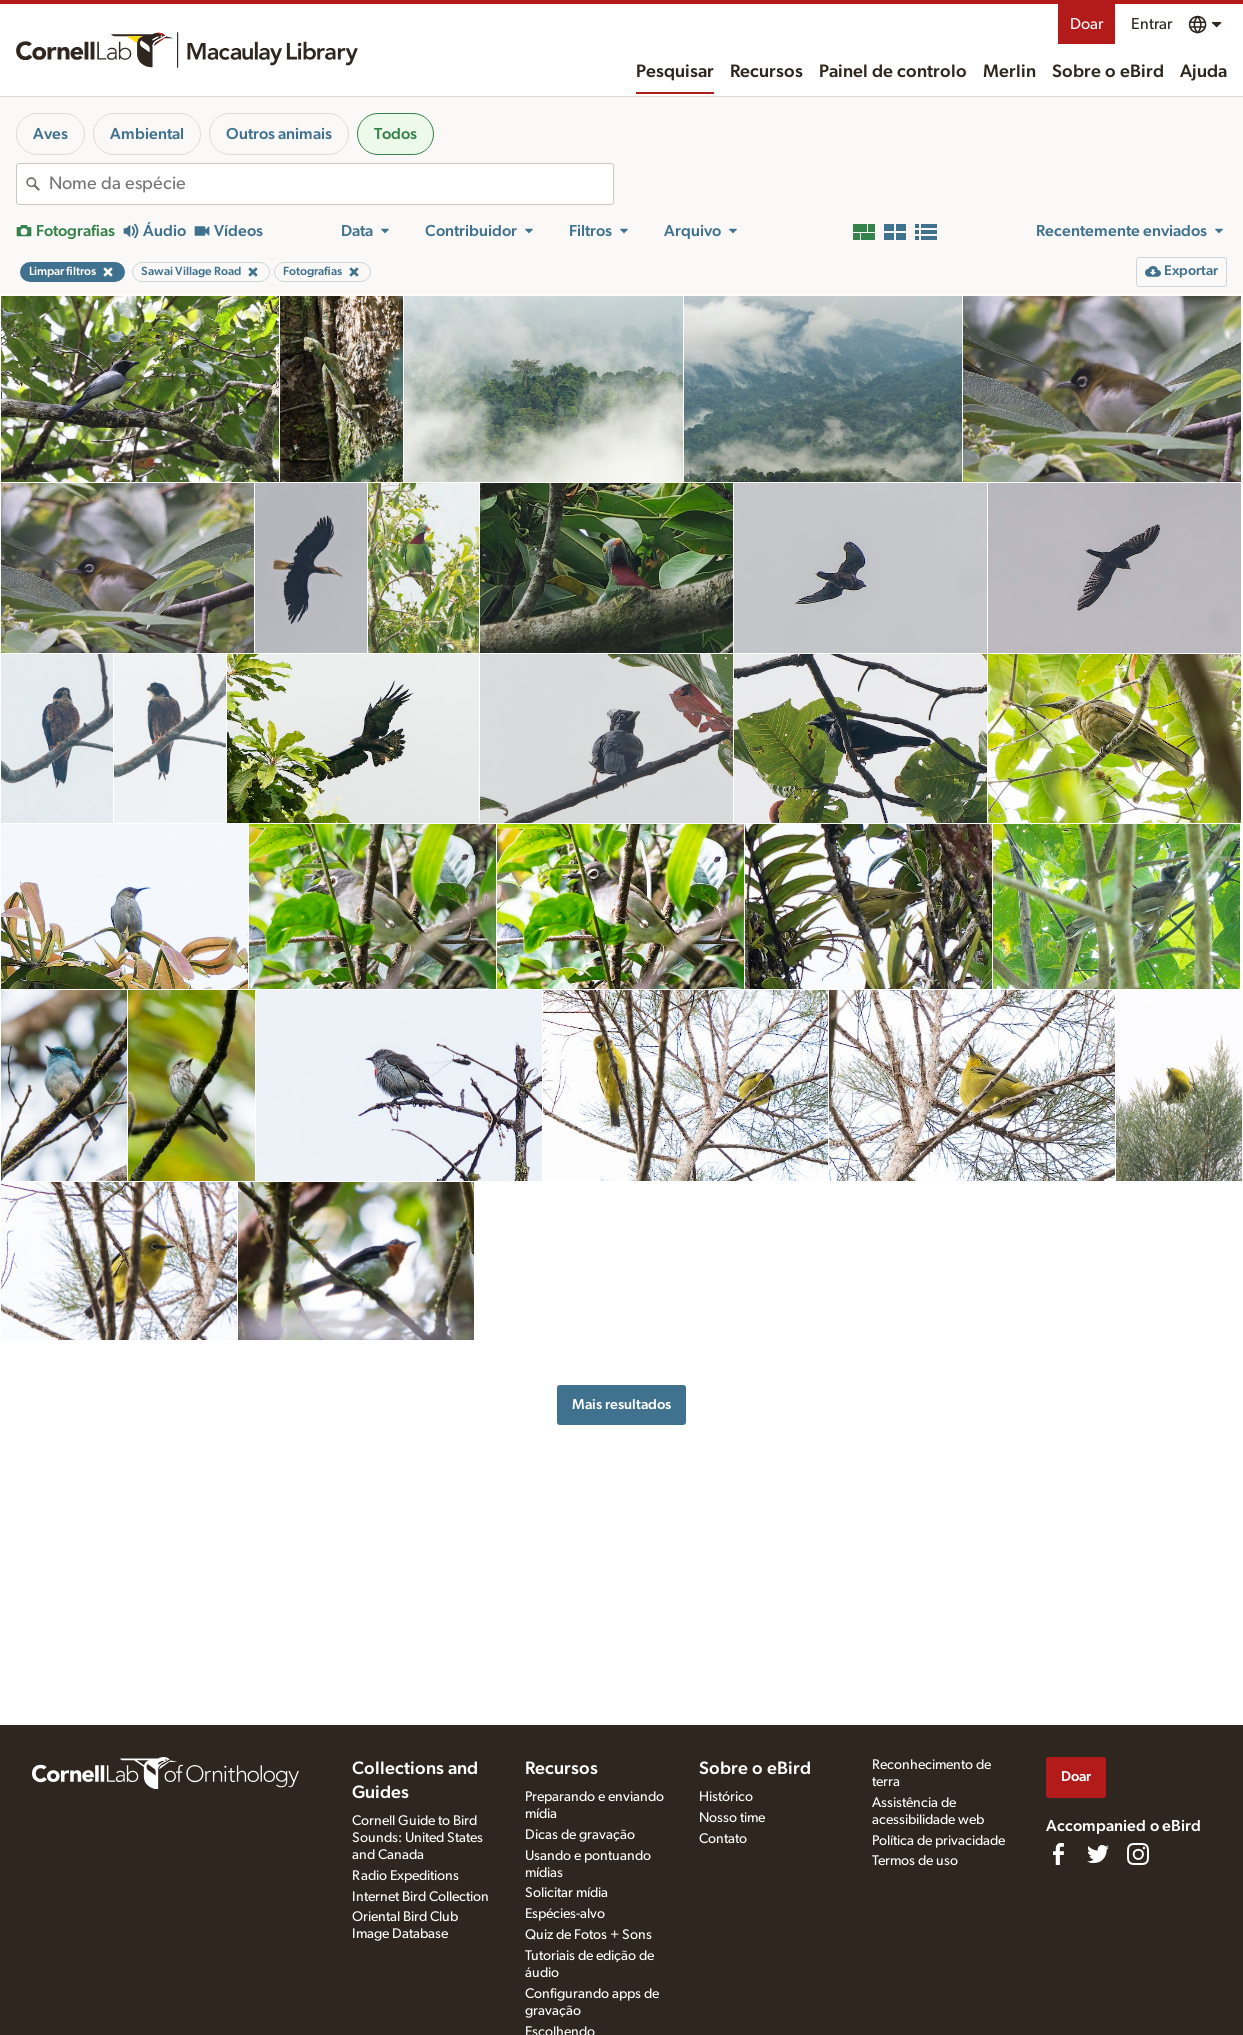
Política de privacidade (938, 1841)
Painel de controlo (893, 72)
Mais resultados (621, 1404)
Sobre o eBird (1108, 72)
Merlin (1009, 72)
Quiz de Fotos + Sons (588, 1935)
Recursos (766, 72)
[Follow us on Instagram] (1138, 1854)
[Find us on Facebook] (1058, 1854)
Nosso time (732, 1818)
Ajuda (1203, 72)
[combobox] (331, 184)
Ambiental (147, 134)
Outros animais (279, 134)
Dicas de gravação (580, 1835)
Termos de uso (915, 1861)
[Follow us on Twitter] (1098, 1854)
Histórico (726, 1797)
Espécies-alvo (565, 1914)
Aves (50, 134)
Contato (723, 1839)
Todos (395, 134)
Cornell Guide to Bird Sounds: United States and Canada (417, 1838)
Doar (1086, 24)
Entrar (1151, 24)
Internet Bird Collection (420, 1897)
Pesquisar (675, 72)
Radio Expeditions (405, 1876)
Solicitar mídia (566, 1893)
